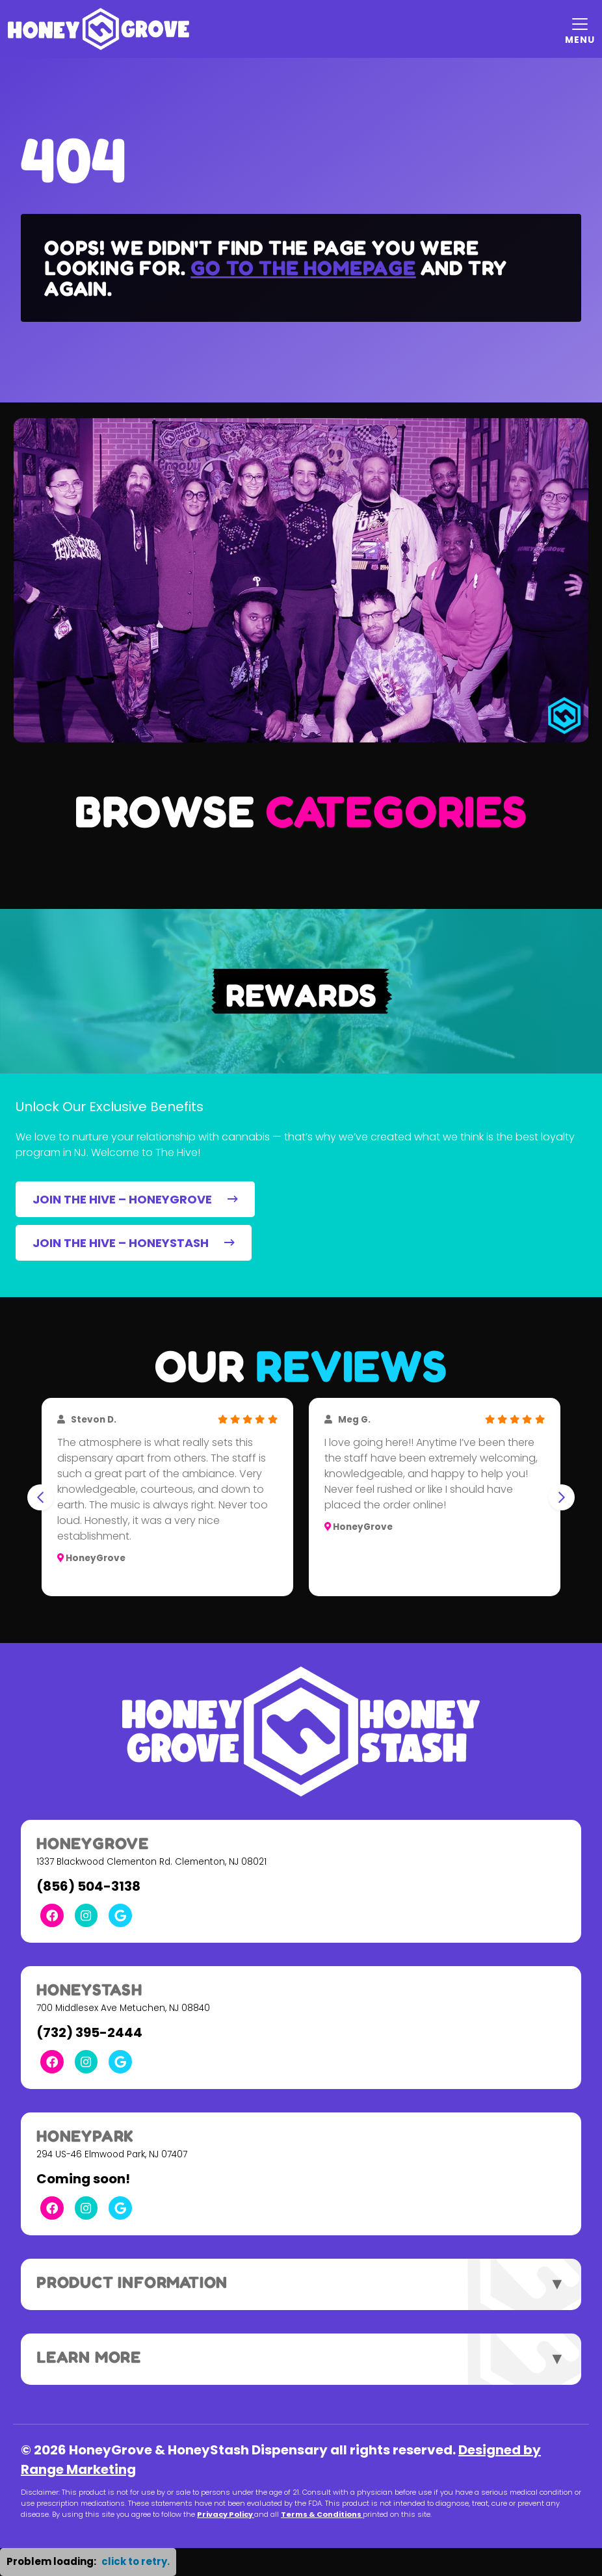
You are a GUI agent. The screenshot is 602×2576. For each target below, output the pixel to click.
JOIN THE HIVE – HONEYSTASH (134, 1243)
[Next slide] (562, 1497)
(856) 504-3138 (88, 1886)
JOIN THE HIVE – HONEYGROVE (135, 1199)
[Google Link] (120, 1915)
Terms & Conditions (322, 2514)
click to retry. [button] (135, 2561)
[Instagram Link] (86, 1915)
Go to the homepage (302, 268)
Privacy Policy (225, 2514)
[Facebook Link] (52, 1915)
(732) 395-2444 (89, 2032)
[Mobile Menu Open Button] (580, 29)
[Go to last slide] (40, 1497)
